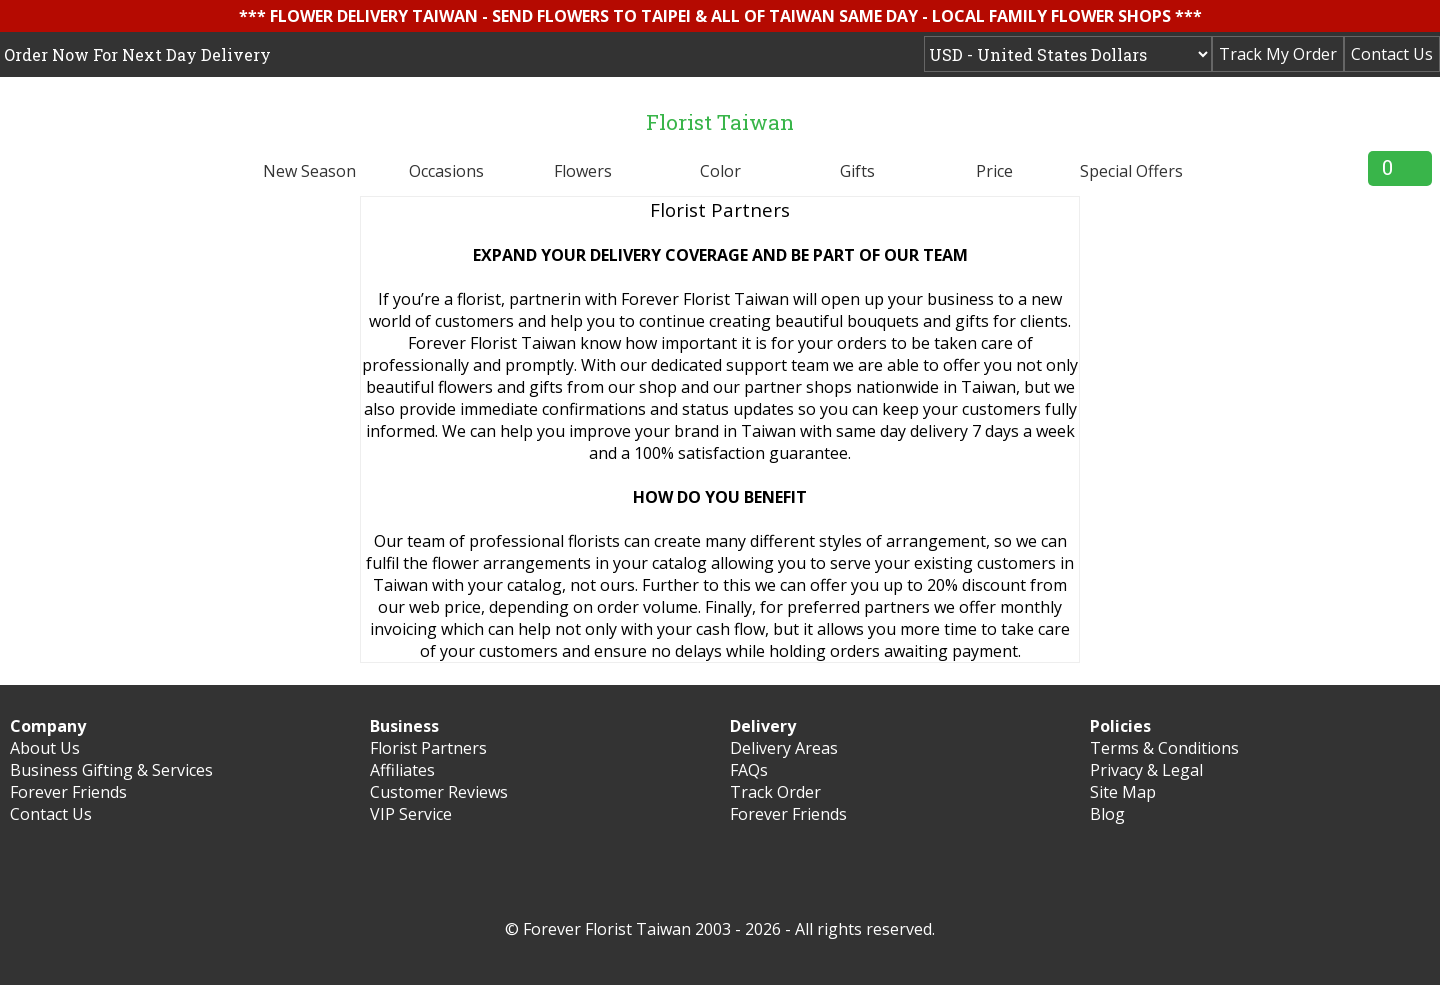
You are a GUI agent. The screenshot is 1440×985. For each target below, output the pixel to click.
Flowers (583, 171)
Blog (1107, 814)
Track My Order (1278, 54)
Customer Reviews (439, 792)
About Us (45, 748)
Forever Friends (68, 792)
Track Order (775, 792)
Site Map (1123, 792)
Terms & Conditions (1164, 748)
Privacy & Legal (1146, 770)
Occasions (446, 171)
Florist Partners (428, 748)
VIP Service (411, 814)
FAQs (749, 770)
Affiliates (402, 770)
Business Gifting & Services (111, 770)
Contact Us (1392, 54)
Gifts (857, 171)
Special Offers (1131, 171)
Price (994, 171)
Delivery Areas (784, 748)
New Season (309, 171)
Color (720, 171)
